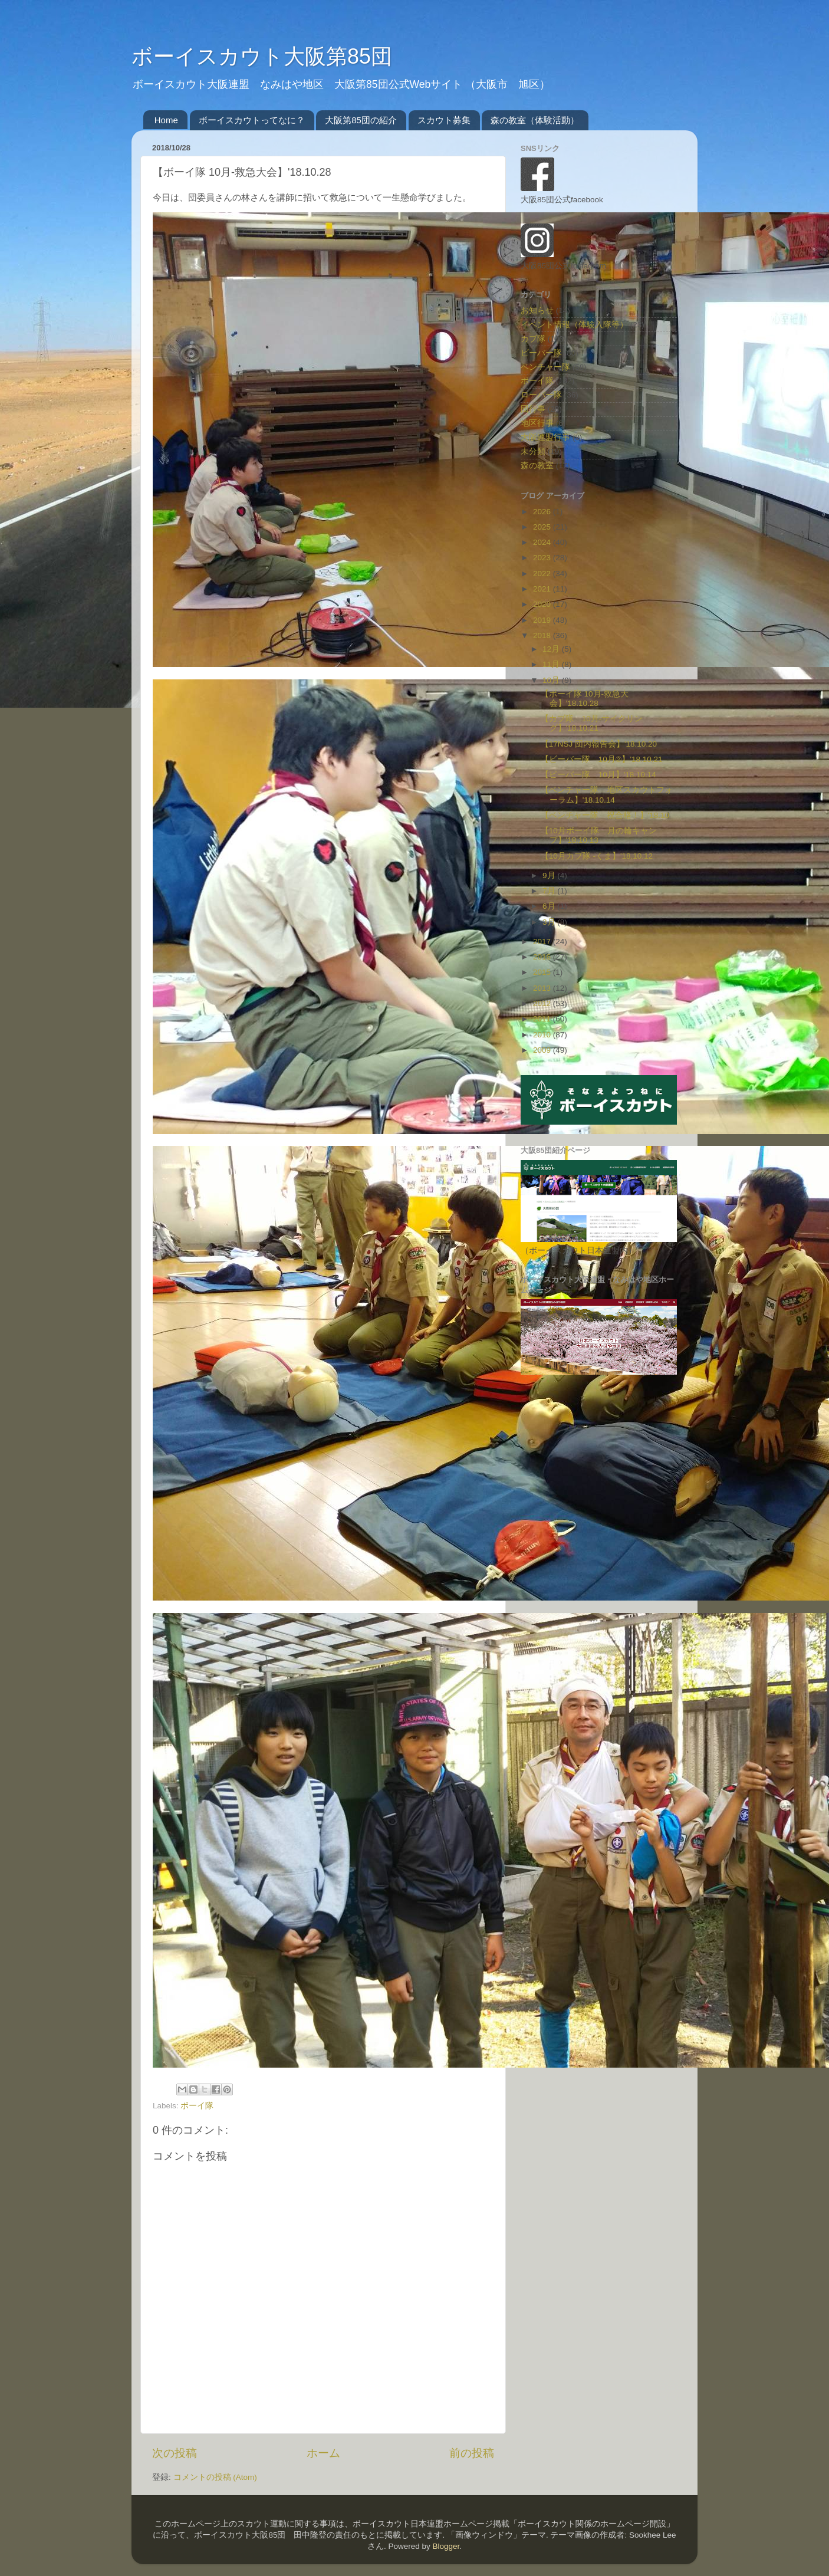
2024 (543, 542)
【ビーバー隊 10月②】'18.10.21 (602, 759)
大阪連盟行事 (545, 437)
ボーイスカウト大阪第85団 (261, 56)
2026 (543, 511)
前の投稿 (471, 2453)
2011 (543, 1018)
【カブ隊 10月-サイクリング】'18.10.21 (592, 723)
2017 (543, 941)
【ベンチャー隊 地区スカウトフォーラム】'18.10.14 (607, 795)
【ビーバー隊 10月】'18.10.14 (598, 774)
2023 (543, 557)
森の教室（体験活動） (535, 120)
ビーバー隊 (541, 353)
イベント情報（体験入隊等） (574, 324)
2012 (543, 1003)
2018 (543, 635)
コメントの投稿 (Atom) (215, 2477)
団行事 (533, 409)
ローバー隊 (541, 394)
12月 (552, 649)
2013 (543, 988)
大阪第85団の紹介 (361, 120)
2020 (543, 604)
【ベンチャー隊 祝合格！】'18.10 (605, 815)
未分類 (533, 451)
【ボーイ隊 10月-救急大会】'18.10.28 (585, 698)
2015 (543, 972)
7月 (549, 890)
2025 (543, 527)
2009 (543, 1050)
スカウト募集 (444, 120)
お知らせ (537, 310)
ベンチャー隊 (545, 367)
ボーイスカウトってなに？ (252, 120)
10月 (552, 680)
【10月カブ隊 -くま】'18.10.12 (597, 856)
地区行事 (537, 423)
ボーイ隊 (196, 2105)
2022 (543, 573)
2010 (543, 1034)
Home (166, 120)
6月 (549, 906)
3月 (549, 922)
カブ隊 (533, 338)
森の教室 (537, 465)
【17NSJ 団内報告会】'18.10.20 (599, 744)
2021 (543, 588)
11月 (552, 664)
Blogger (445, 2546)
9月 (549, 875)
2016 (543, 956)
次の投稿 (174, 2453)
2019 (543, 620)
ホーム (323, 2453)
